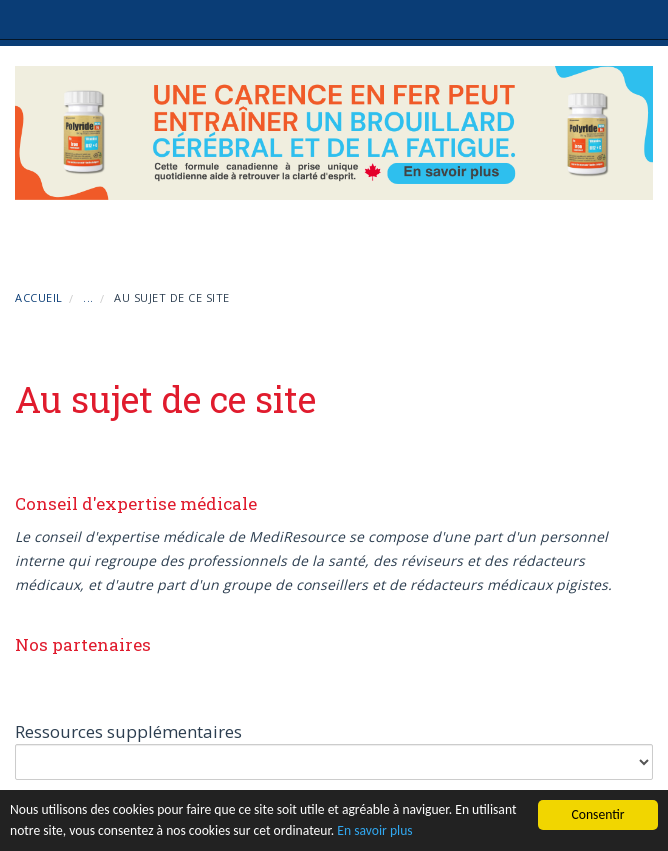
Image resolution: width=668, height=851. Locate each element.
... (88, 297)
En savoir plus (374, 830)
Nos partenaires (83, 644)
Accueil (39, 297)
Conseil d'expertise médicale (136, 503)
